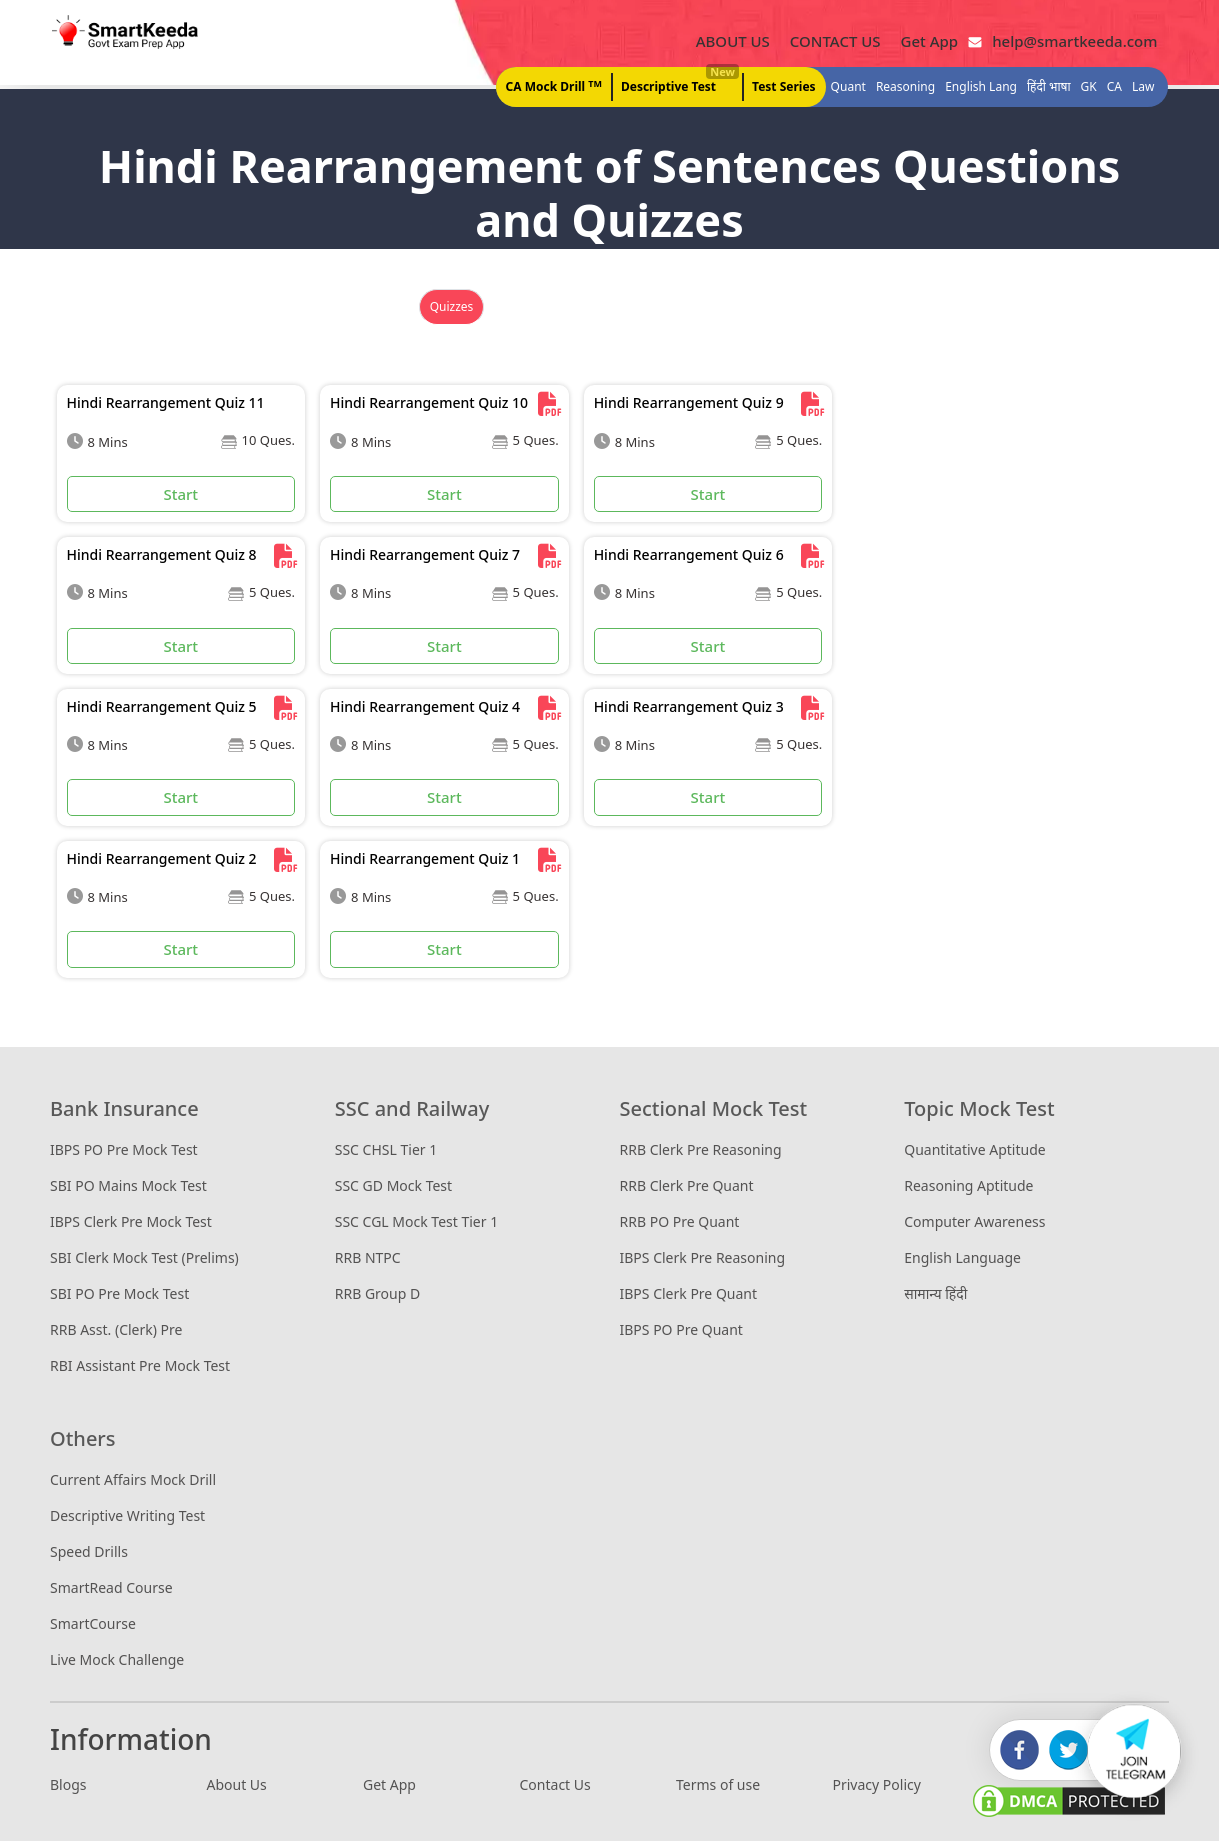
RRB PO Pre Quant (680, 1221)
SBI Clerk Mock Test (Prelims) (144, 1257)
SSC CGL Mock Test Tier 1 (416, 1221)
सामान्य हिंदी (935, 1293)
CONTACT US (835, 41)
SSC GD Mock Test (393, 1185)
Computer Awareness (974, 1221)
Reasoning (905, 87)
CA (1114, 87)
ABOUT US (733, 41)
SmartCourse (93, 1623)
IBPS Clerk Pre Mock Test (131, 1221)
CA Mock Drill (554, 86)
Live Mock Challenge (117, 1659)
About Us (237, 1784)
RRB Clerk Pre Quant (687, 1185)
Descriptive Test (678, 82)
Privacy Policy (877, 1784)
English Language (962, 1257)
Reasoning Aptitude (968, 1185)
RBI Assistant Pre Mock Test (140, 1365)
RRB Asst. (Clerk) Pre (116, 1329)
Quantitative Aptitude (974, 1149)
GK (1089, 87)
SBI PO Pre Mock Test (119, 1293)
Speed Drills (89, 1551)
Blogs (68, 1784)
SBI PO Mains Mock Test (128, 1185)
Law (1143, 87)
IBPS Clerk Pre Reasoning (703, 1257)
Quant (848, 87)
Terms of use (718, 1784)
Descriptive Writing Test (127, 1515)
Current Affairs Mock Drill (133, 1479)
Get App (930, 41)
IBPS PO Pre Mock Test (124, 1149)
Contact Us (555, 1784)
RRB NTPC (368, 1257)
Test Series (784, 87)
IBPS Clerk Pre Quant (689, 1293)
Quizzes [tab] (452, 307)
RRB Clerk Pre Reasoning (701, 1149)
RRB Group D (377, 1293)
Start (180, 494)
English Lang (981, 87)
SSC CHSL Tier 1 (386, 1149)
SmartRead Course (111, 1587)
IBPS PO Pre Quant (681, 1329)
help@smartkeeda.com (1069, 41)
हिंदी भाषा (1049, 87)
